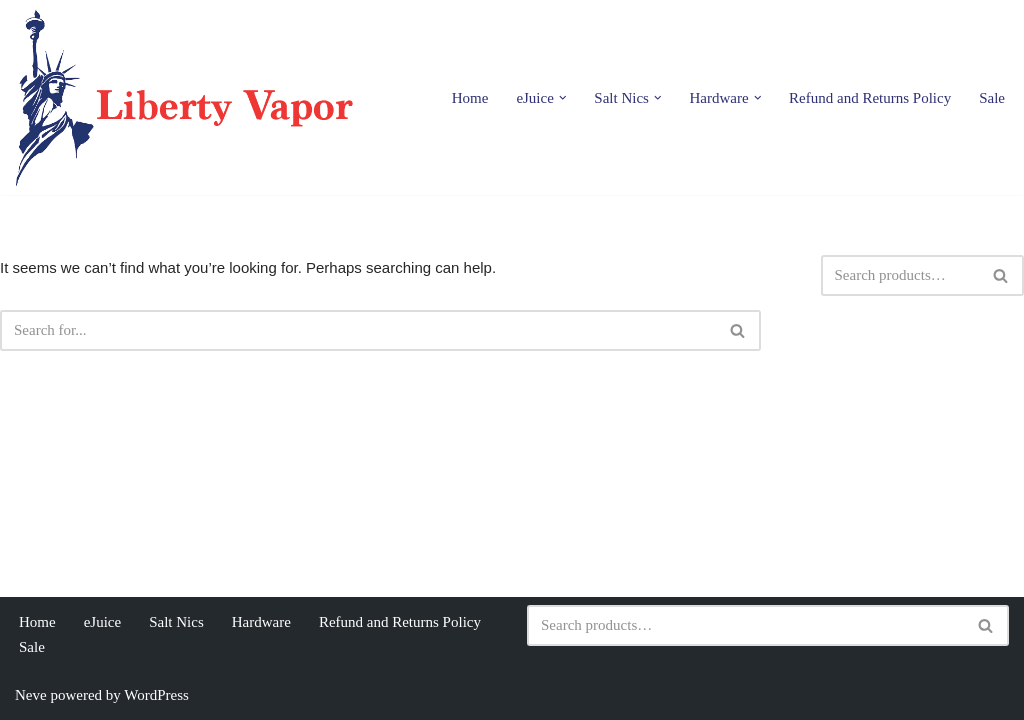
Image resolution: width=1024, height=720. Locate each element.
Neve (31, 695)
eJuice (102, 622)
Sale (992, 98)
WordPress (156, 695)
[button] (563, 98)
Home (470, 98)
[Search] (358, 330)
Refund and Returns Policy (870, 98)
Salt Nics (176, 622)
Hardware (261, 622)
